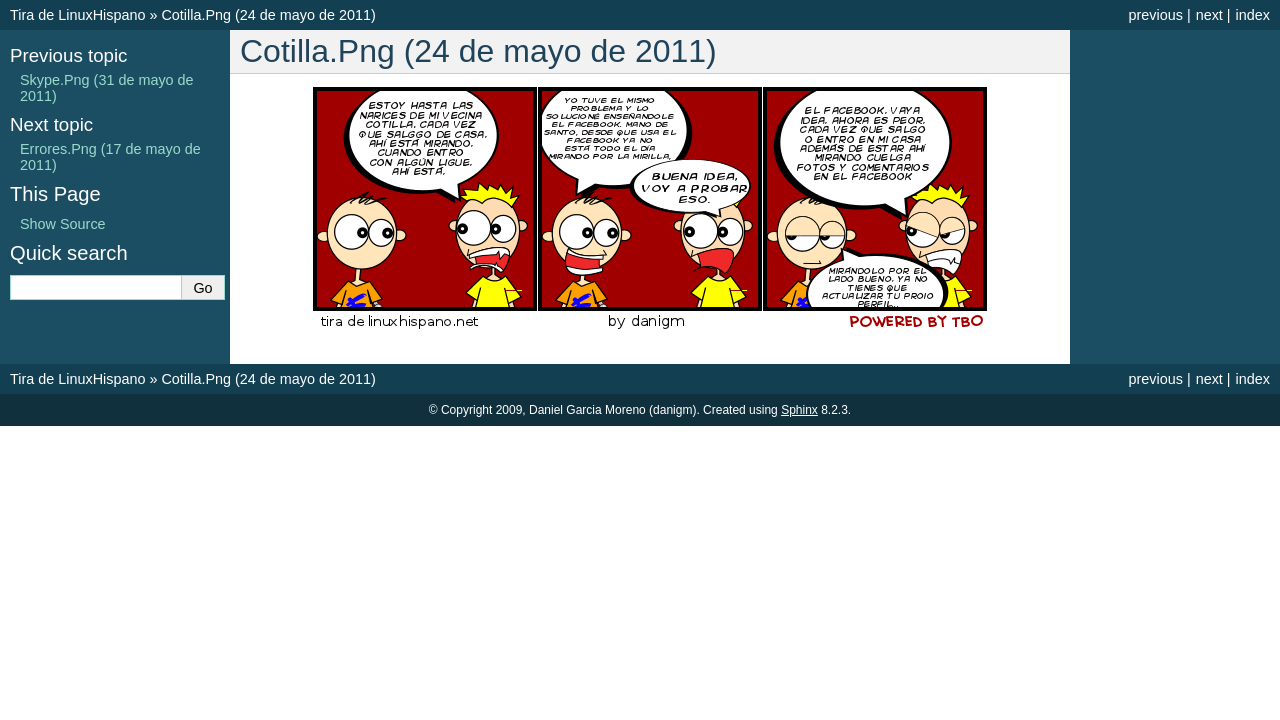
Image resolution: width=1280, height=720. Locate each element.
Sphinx (799, 410)
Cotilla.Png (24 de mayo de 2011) (268, 15)
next (1209, 15)
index (1253, 15)
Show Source (63, 224)
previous (1155, 15)
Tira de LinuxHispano (77, 15)
